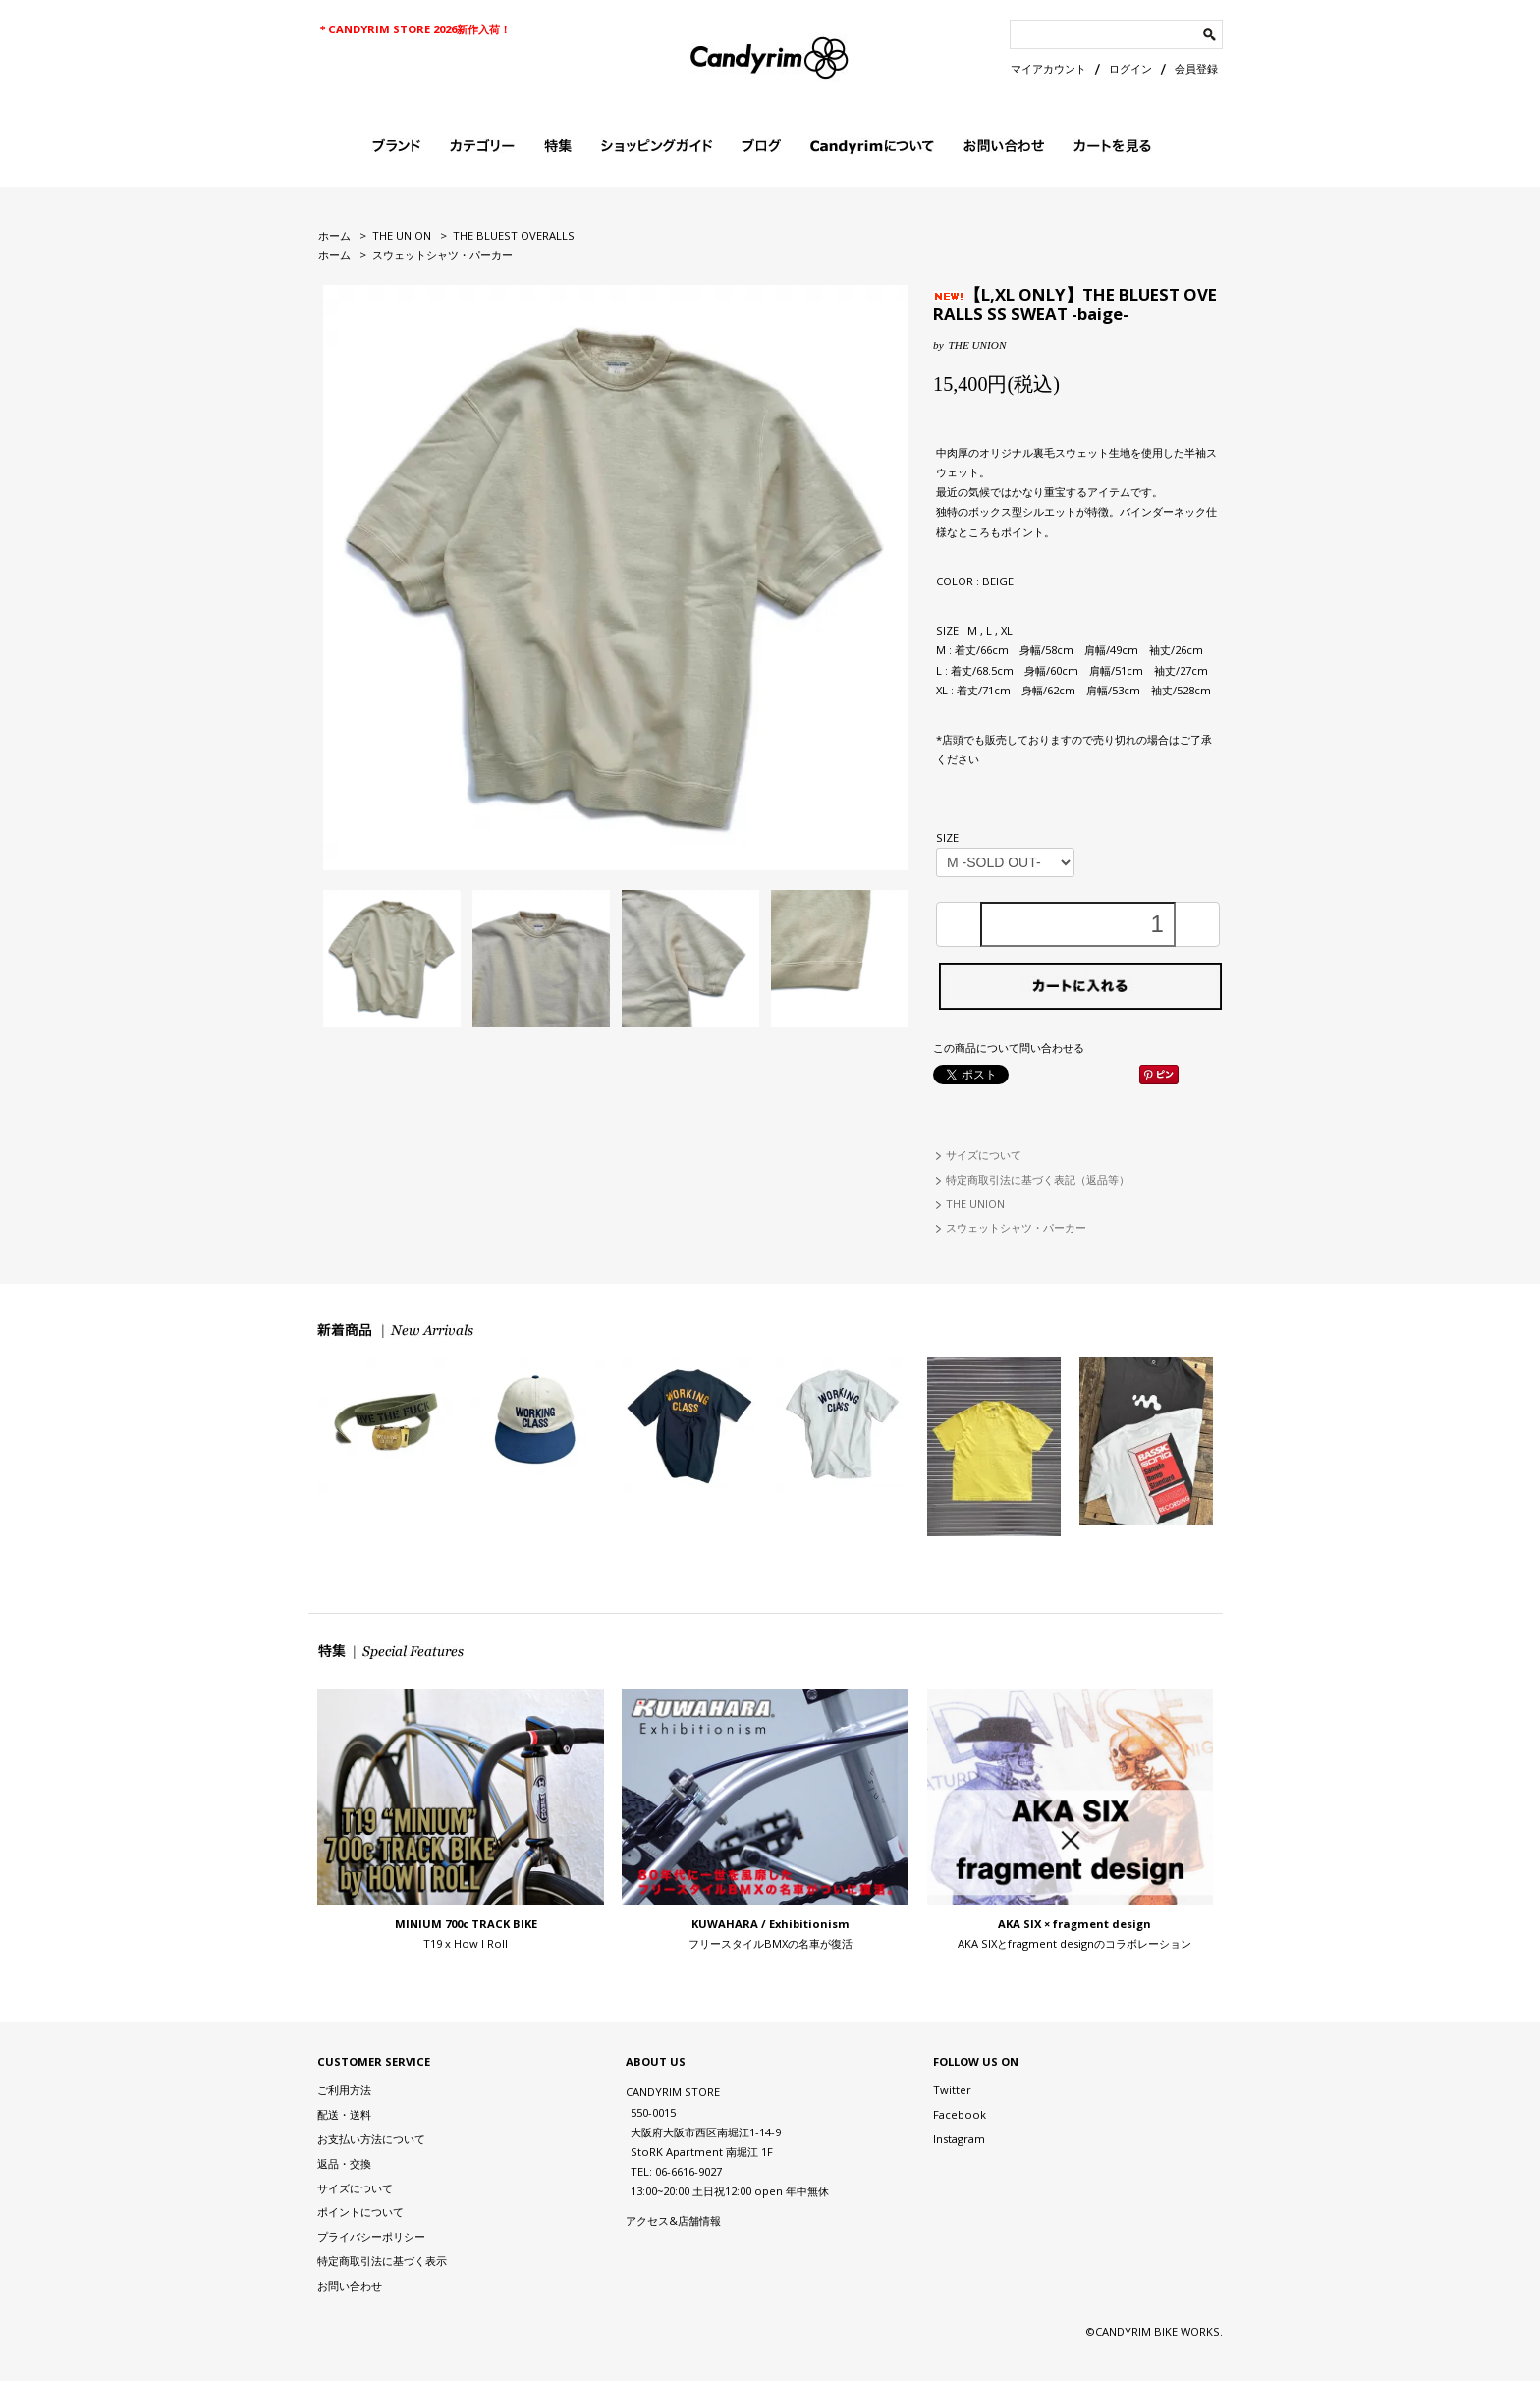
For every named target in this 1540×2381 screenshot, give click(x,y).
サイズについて (983, 1154)
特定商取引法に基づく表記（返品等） (1037, 1179)
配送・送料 (344, 2114)
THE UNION (401, 235)
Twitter (952, 2089)
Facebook (959, 2114)
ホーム (334, 235)
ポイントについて (360, 2211)
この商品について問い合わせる (1008, 1047)
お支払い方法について (371, 2139)
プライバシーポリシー (371, 2236)
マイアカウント (1048, 68)
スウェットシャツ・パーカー (442, 255)
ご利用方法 (344, 2089)
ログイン (1130, 68)
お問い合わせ (349, 2285)
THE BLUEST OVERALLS (514, 235)
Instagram (959, 2139)
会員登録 (1196, 68)
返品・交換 (344, 2163)
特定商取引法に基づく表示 (382, 2260)
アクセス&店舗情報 (673, 2220)
